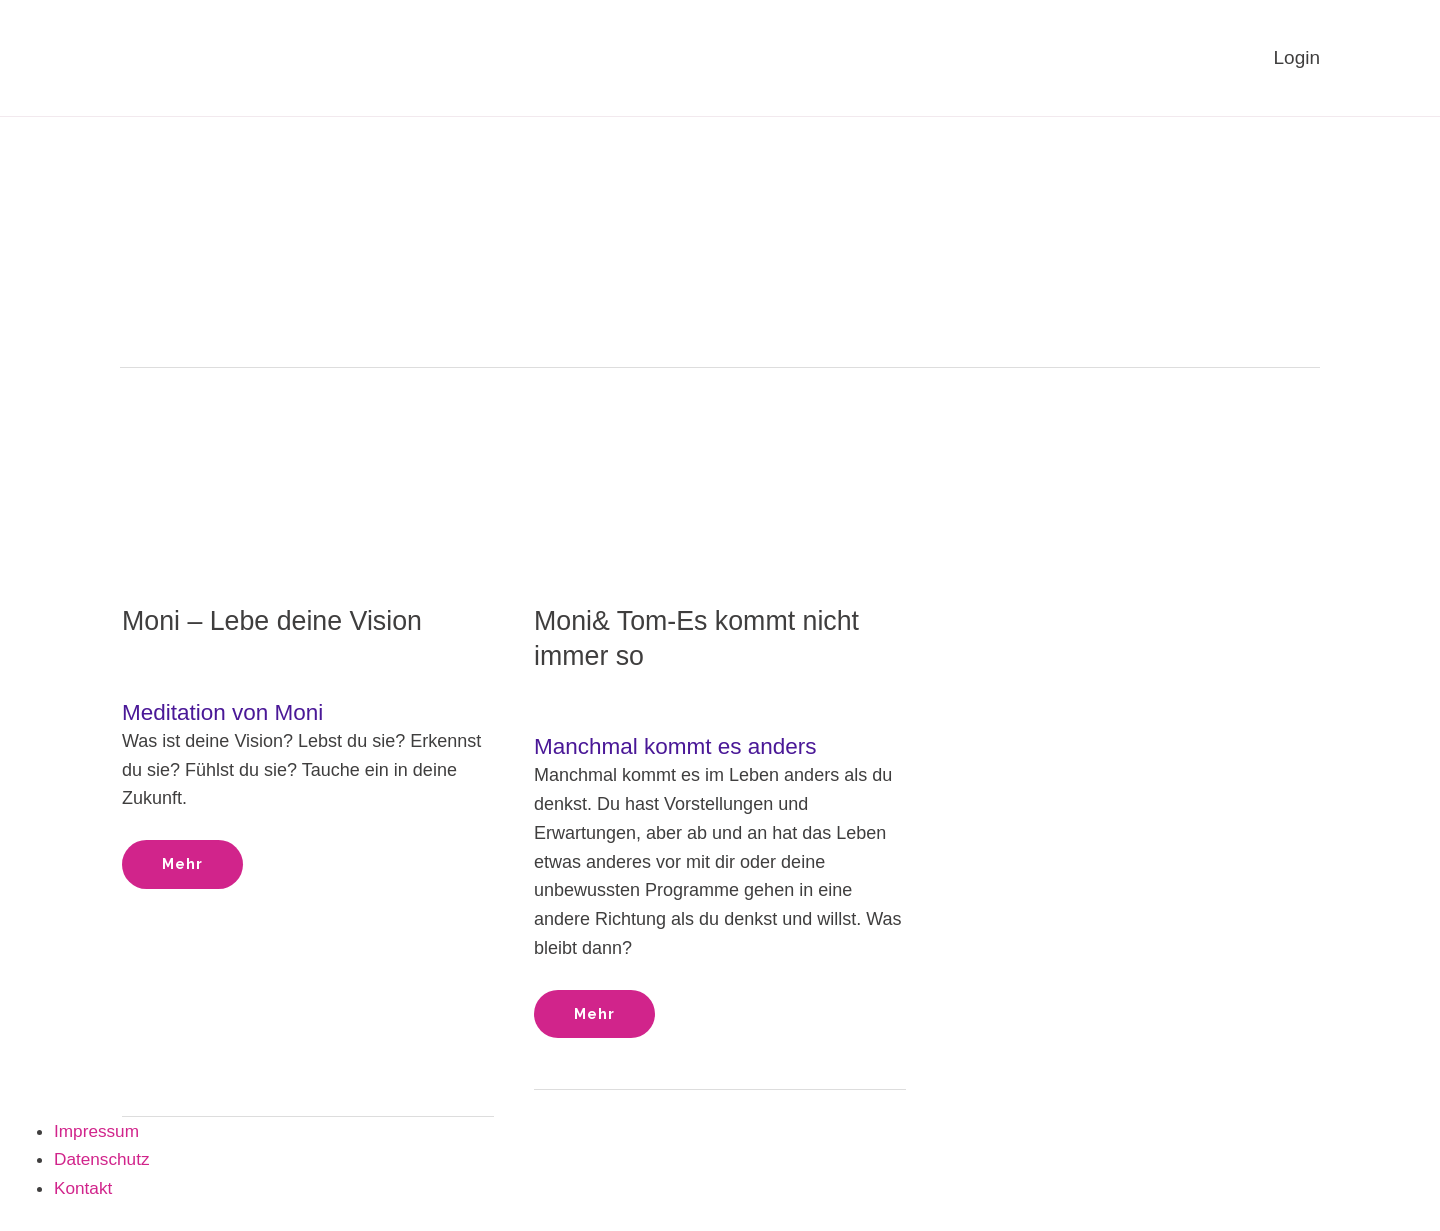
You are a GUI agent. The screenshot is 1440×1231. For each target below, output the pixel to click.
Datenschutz (104, 1161)
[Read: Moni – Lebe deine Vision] (308, 472)
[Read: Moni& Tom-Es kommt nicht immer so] (720, 472)
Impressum (98, 1132)
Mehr (186, 857)
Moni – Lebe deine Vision (279, 621)
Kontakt (84, 1189)
